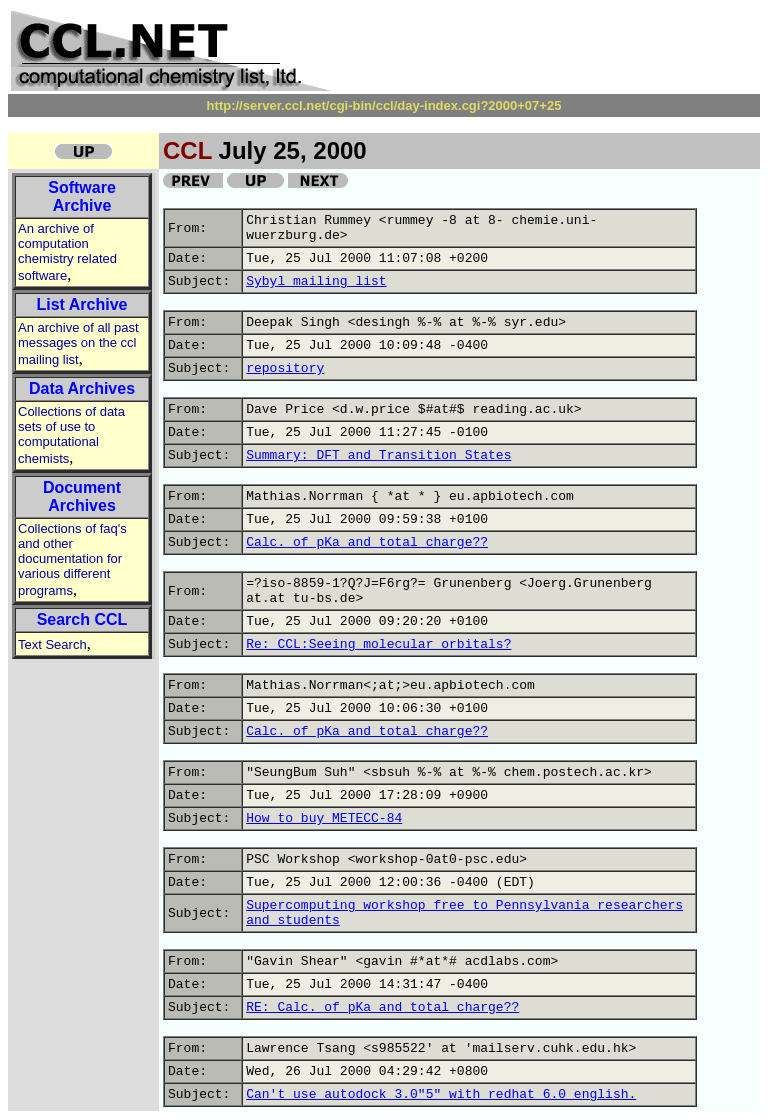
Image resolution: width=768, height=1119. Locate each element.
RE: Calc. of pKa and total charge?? (382, 1007)
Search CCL (82, 619)
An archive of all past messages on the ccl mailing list (78, 343)
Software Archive (82, 196)
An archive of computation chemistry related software (67, 252)
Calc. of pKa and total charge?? (367, 542)
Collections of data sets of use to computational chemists (71, 435)
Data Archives (82, 388)
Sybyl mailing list (316, 281)
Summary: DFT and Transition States (378, 455)
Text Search (52, 644)
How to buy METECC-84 (324, 818)
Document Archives (82, 496)
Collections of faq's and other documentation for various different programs (72, 559)
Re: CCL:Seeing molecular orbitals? (378, 644)
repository (285, 368)
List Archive (82, 304)
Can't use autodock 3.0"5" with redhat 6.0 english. (441, 1094)
